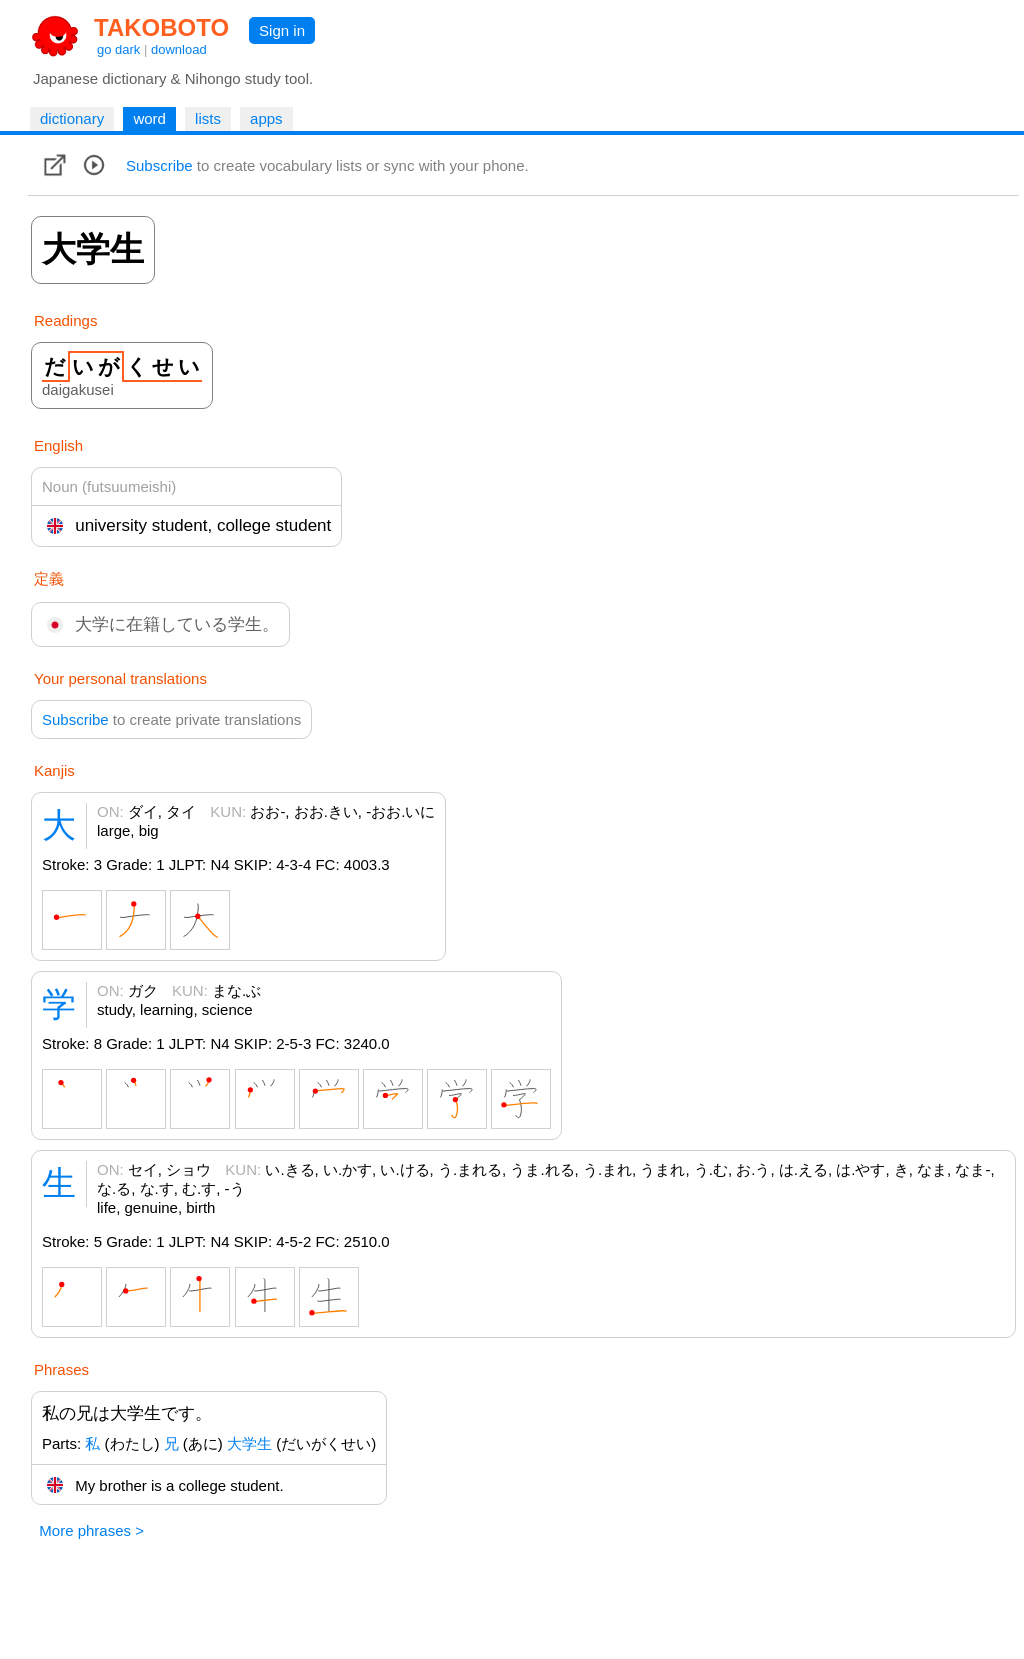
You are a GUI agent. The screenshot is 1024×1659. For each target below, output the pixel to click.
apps (266, 118)
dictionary (72, 118)
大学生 (249, 1443)
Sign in (282, 30)
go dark (118, 49)
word (149, 118)
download (179, 49)
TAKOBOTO (161, 27)
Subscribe (159, 165)
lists (208, 118)
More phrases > (91, 1530)
